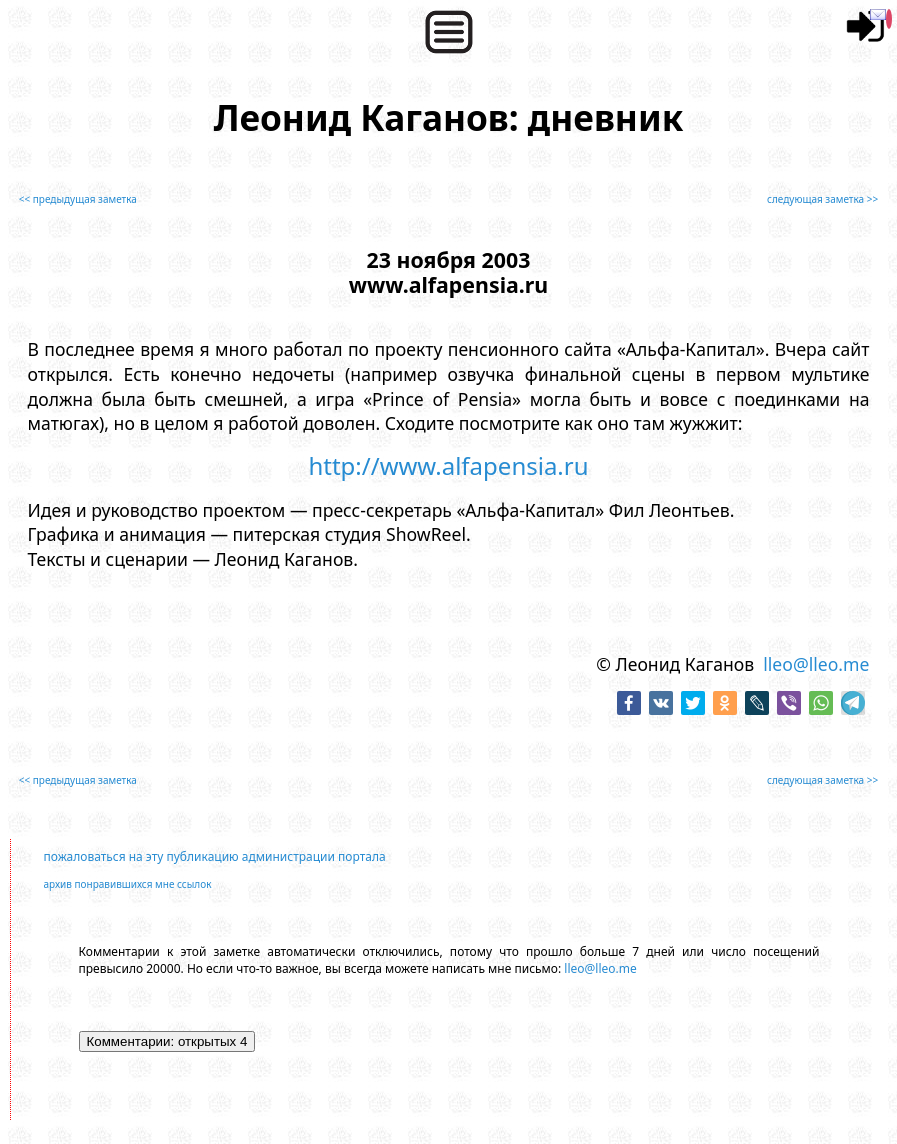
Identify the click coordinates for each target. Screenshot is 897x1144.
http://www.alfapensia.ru (448, 465)
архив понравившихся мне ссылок (128, 884)
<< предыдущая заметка (78, 199)
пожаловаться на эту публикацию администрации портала (215, 856)
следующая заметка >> (822, 199)
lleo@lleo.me (816, 664)
